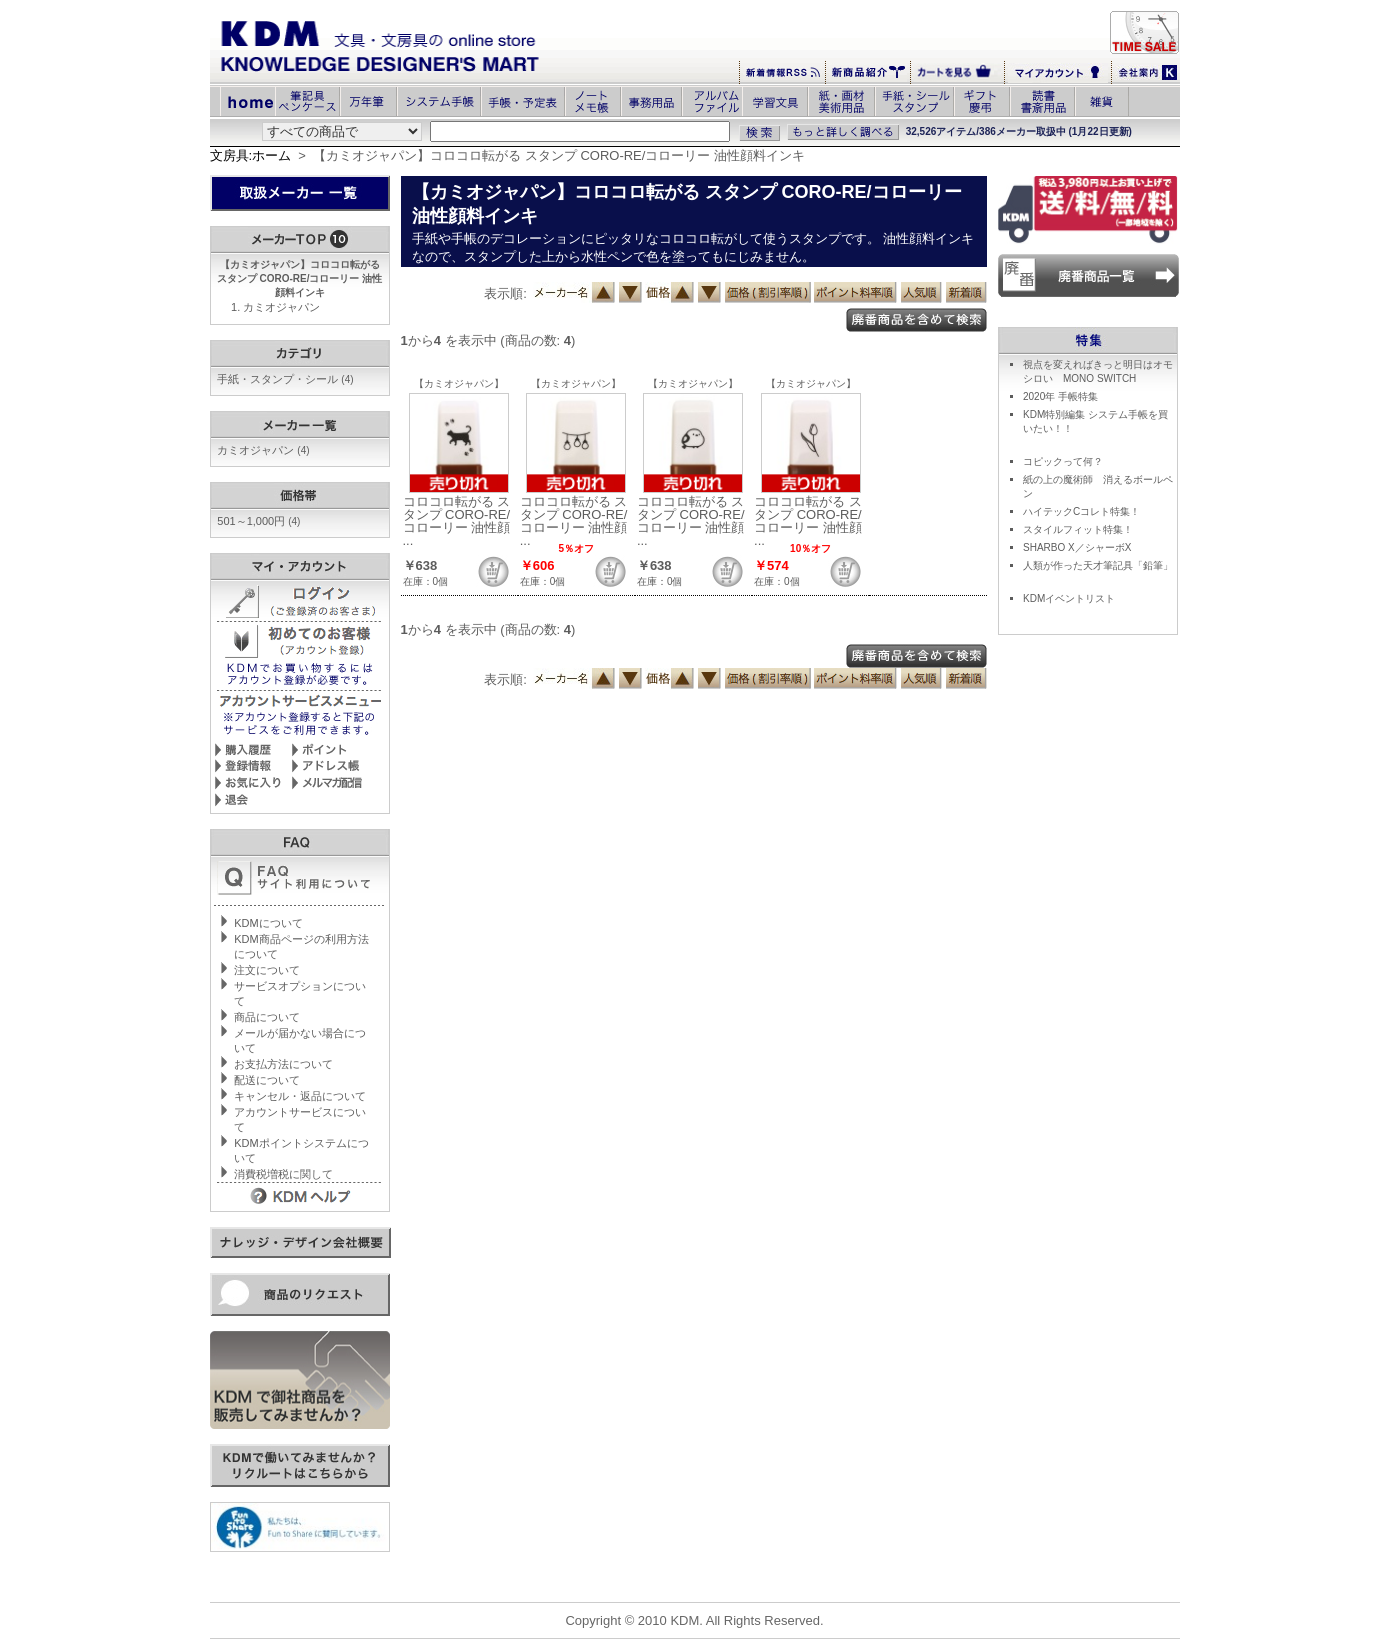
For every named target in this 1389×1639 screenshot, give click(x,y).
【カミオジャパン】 (459, 383)
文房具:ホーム (251, 155)
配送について (267, 1080)
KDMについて (268, 923)
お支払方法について (283, 1064)
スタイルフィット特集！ (1078, 529)
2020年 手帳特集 (1060, 396)
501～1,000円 (258, 521)
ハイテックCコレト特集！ (1081, 511)
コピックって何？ (1063, 461)
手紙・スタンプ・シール (285, 379)
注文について (267, 970)
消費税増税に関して (283, 1174)
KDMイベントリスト (1069, 598)
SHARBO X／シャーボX (1077, 547)
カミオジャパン (281, 307)
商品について (267, 1017)
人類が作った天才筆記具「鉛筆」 (1098, 565)
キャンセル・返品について (300, 1096)
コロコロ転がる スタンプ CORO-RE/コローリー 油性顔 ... (457, 521)
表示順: (505, 293)
